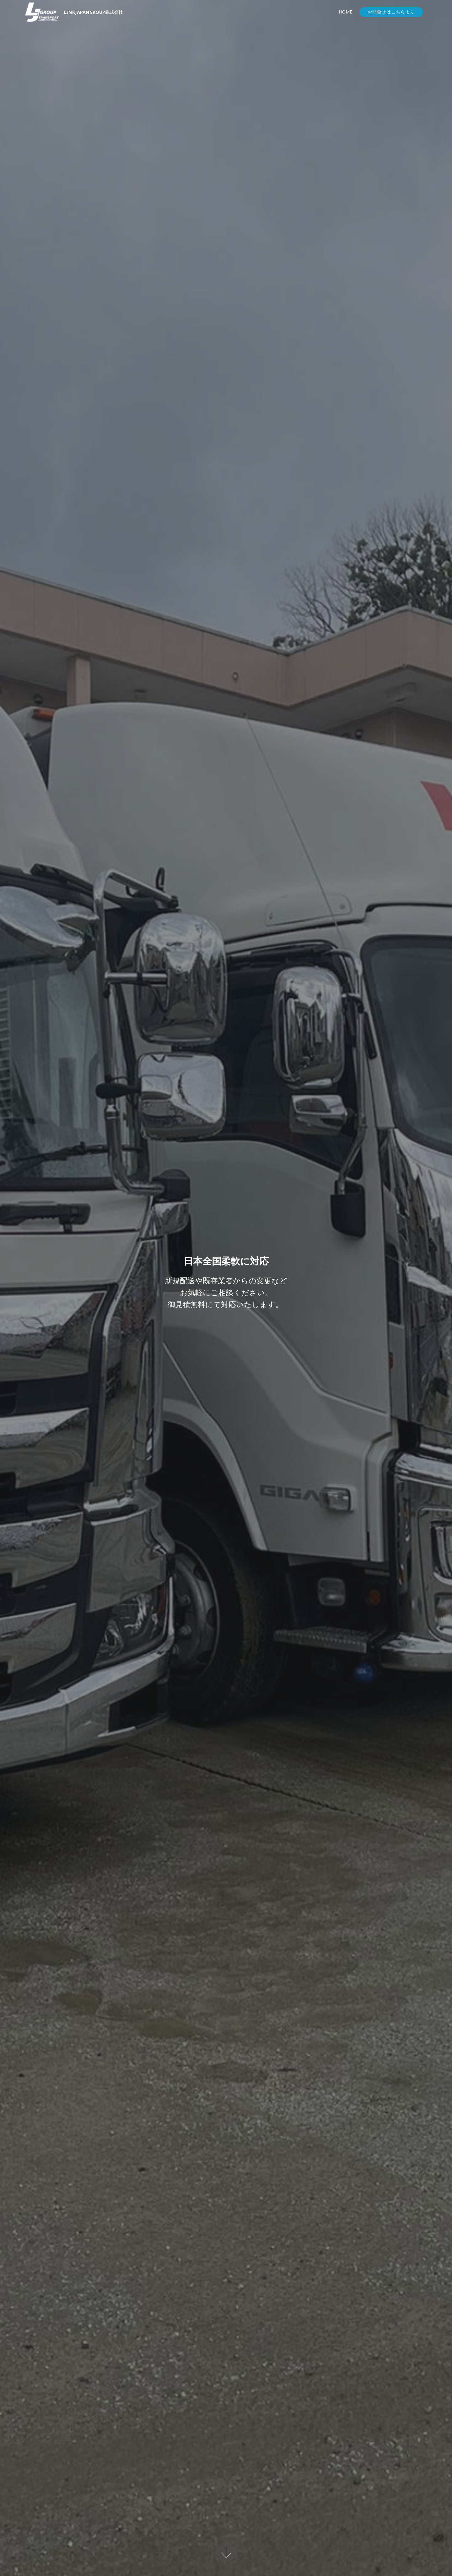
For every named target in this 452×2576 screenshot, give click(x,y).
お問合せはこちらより (391, 12)
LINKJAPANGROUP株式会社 (93, 12)
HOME (345, 12)
